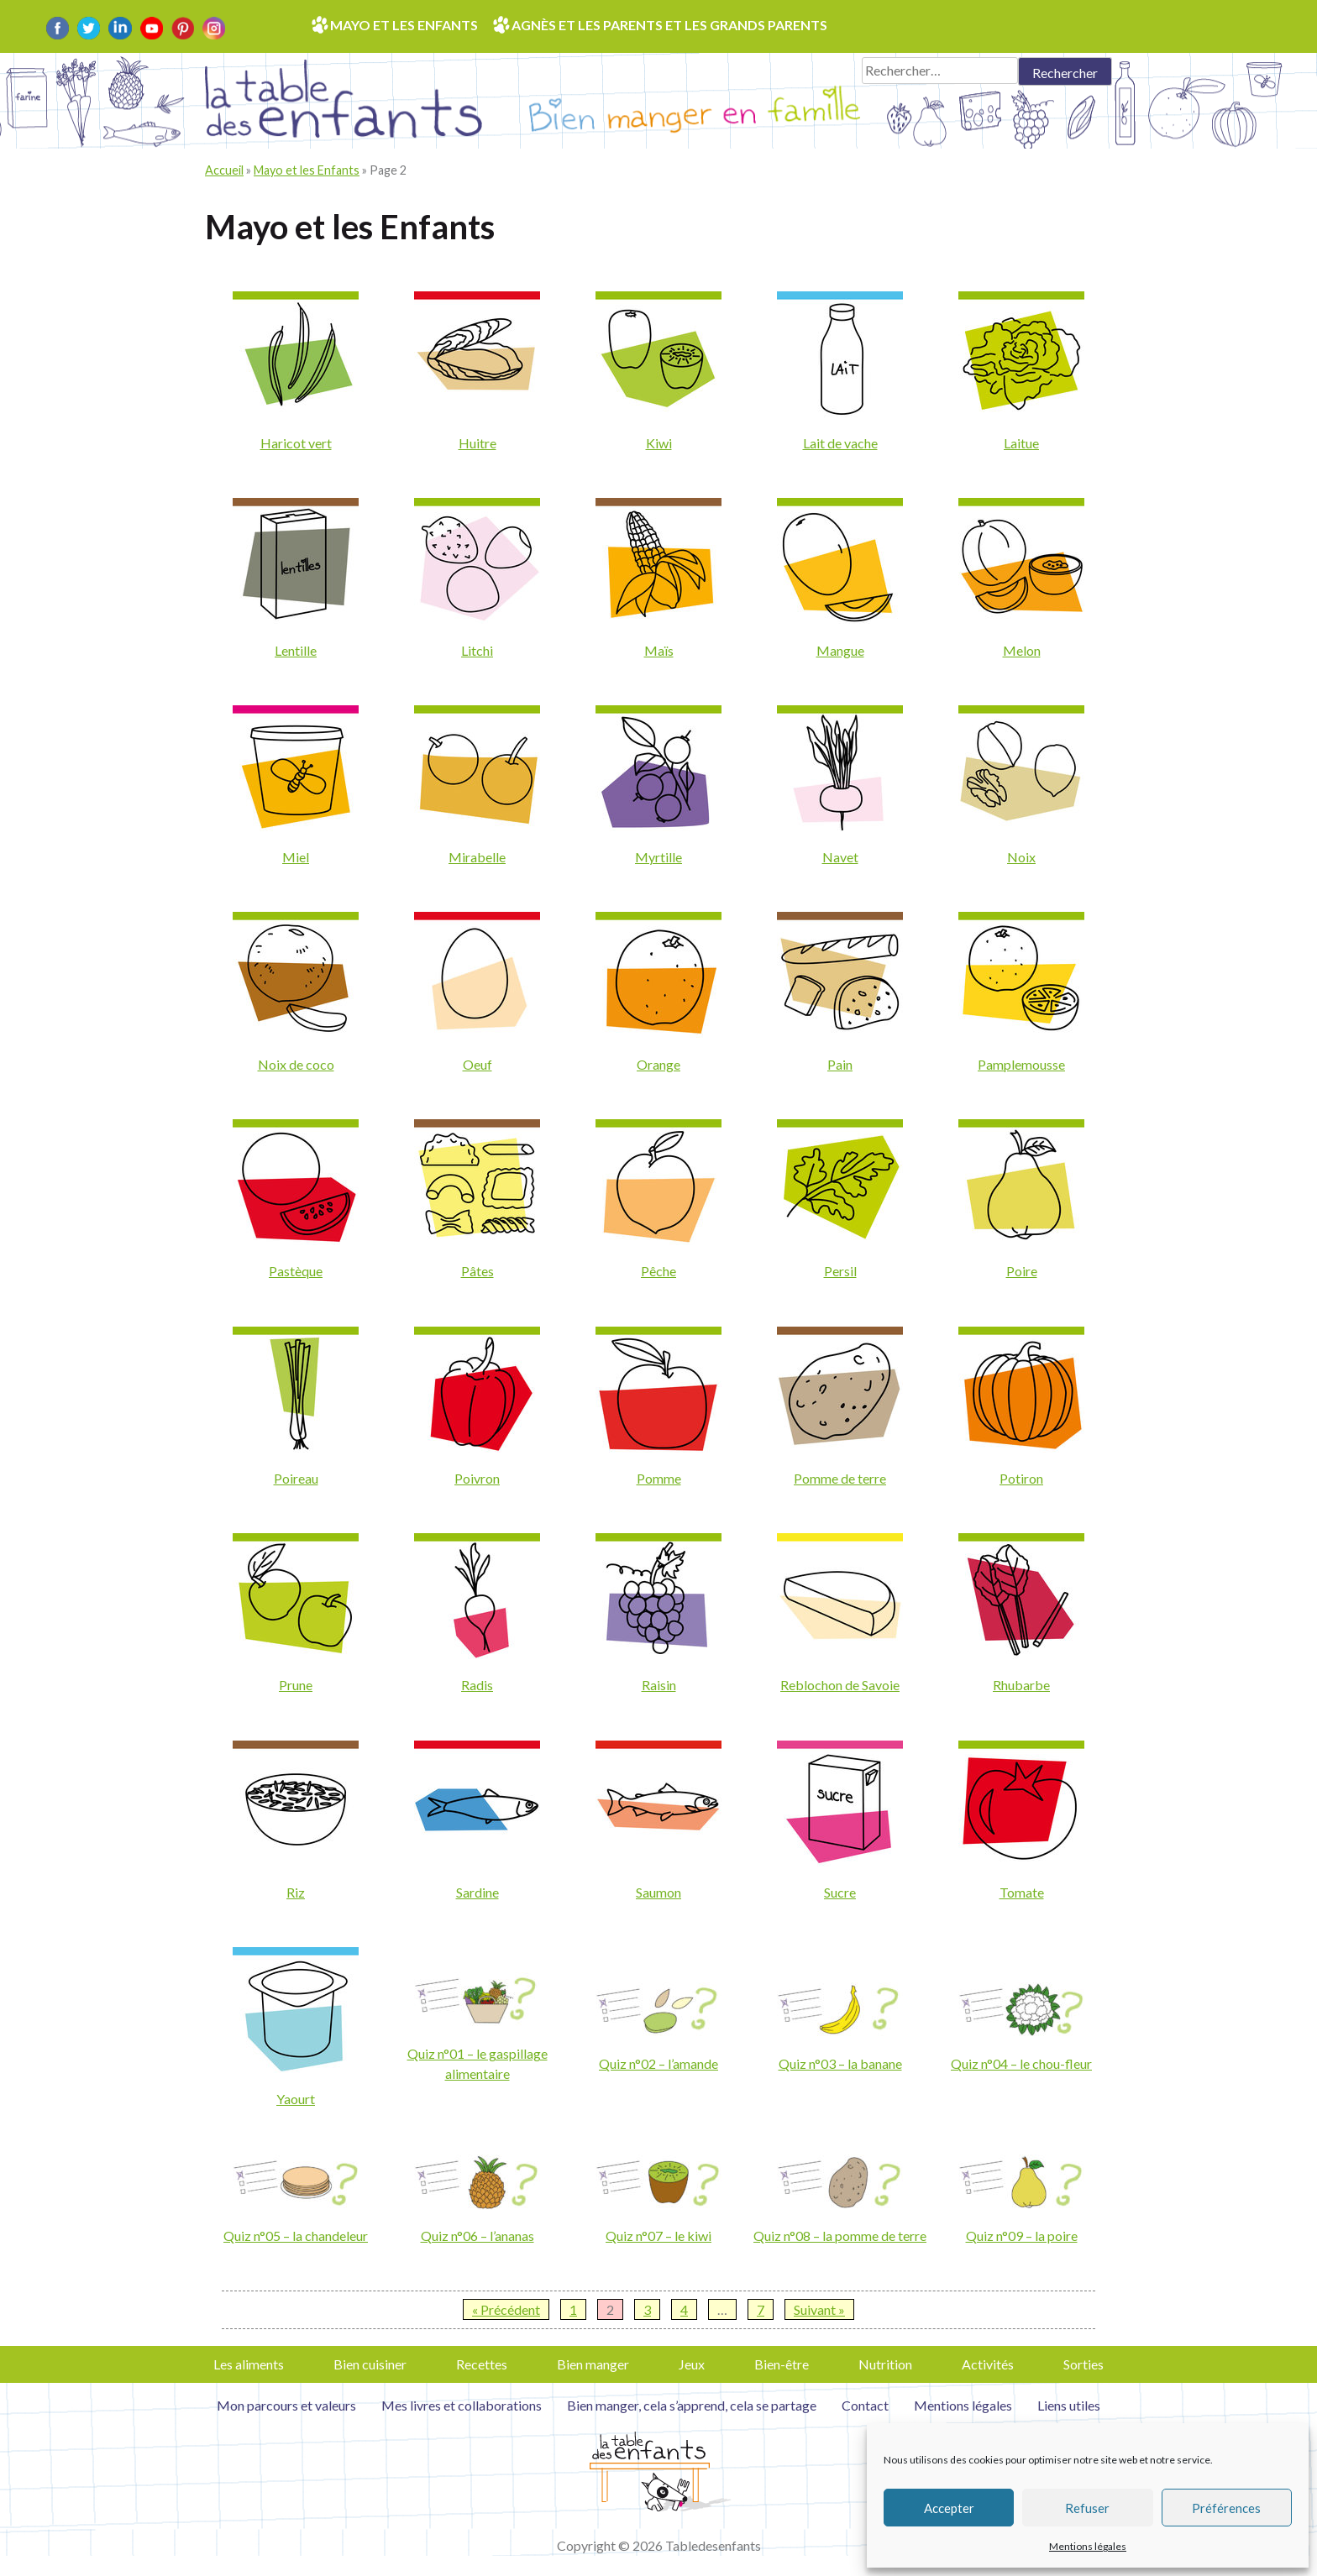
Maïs (659, 650)
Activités (988, 2364)
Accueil (224, 170)
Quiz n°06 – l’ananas (477, 2236)
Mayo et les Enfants (306, 170)
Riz (295, 1892)
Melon (1022, 650)
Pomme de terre (840, 1478)
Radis (477, 1685)
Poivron (477, 1478)
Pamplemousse (1021, 1064)
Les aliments (248, 2364)
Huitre (477, 443)
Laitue (1021, 443)
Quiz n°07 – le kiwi (658, 2236)
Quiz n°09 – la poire (1022, 2236)
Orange (658, 1064)
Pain (840, 1064)
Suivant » (819, 2309)
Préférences (1226, 2508)
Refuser (1087, 2508)
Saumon (658, 1892)
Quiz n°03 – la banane (840, 2063)
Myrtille (658, 857)
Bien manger (593, 2364)
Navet (840, 857)
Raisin (659, 1685)
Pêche (658, 1271)
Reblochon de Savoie (840, 1685)
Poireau (296, 1478)
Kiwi (659, 443)
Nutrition (885, 2364)
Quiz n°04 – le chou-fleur (1021, 2063)
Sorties (1083, 2364)
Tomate (1022, 1892)
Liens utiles (1068, 2405)
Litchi (477, 650)
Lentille (296, 650)
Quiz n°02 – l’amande (658, 2063)
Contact (865, 2405)
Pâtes (477, 1271)
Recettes (481, 2364)
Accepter (949, 2508)
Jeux (692, 2364)
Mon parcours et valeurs (286, 2405)
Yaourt (295, 2099)
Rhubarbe (1021, 1685)
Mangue (840, 650)
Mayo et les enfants (404, 25)
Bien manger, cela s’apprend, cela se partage (691, 2405)
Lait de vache (840, 443)
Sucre (840, 1892)
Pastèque (296, 1271)
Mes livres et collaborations (461, 2405)
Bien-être (781, 2364)
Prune (295, 1685)
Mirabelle (477, 857)
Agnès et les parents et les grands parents (669, 25)
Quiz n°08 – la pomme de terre (839, 2236)
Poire (1021, 1271)
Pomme (659, 1478)
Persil (840, 1271)
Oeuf (477, 1064)
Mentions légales (1087, 2546)
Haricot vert (296, 443)
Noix (1021, 857)
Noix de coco (296, 1064)
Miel (295, 857)
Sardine (477, 1892)
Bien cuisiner (370, 2364)
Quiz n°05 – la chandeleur (295, 2236)
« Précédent (506, 2309)
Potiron (1021, 1478)
